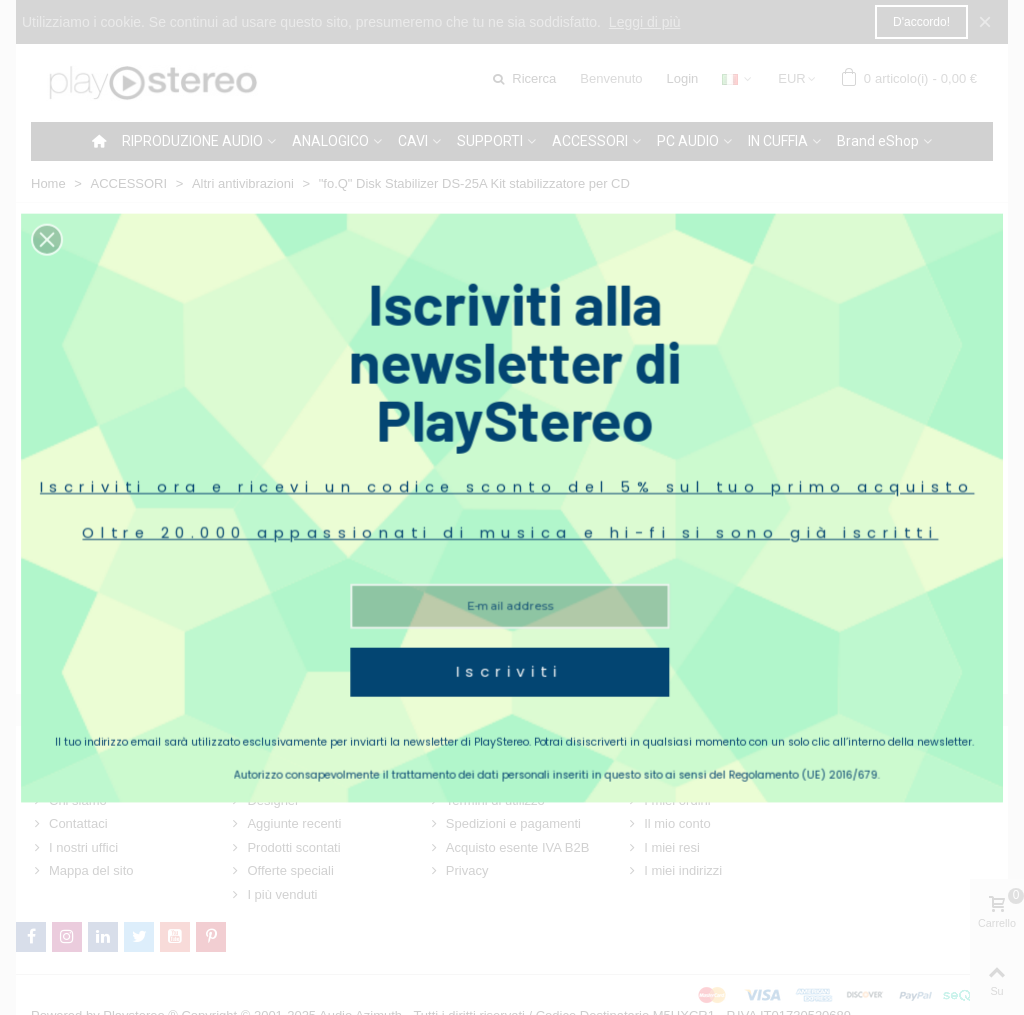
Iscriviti (509, 629)
